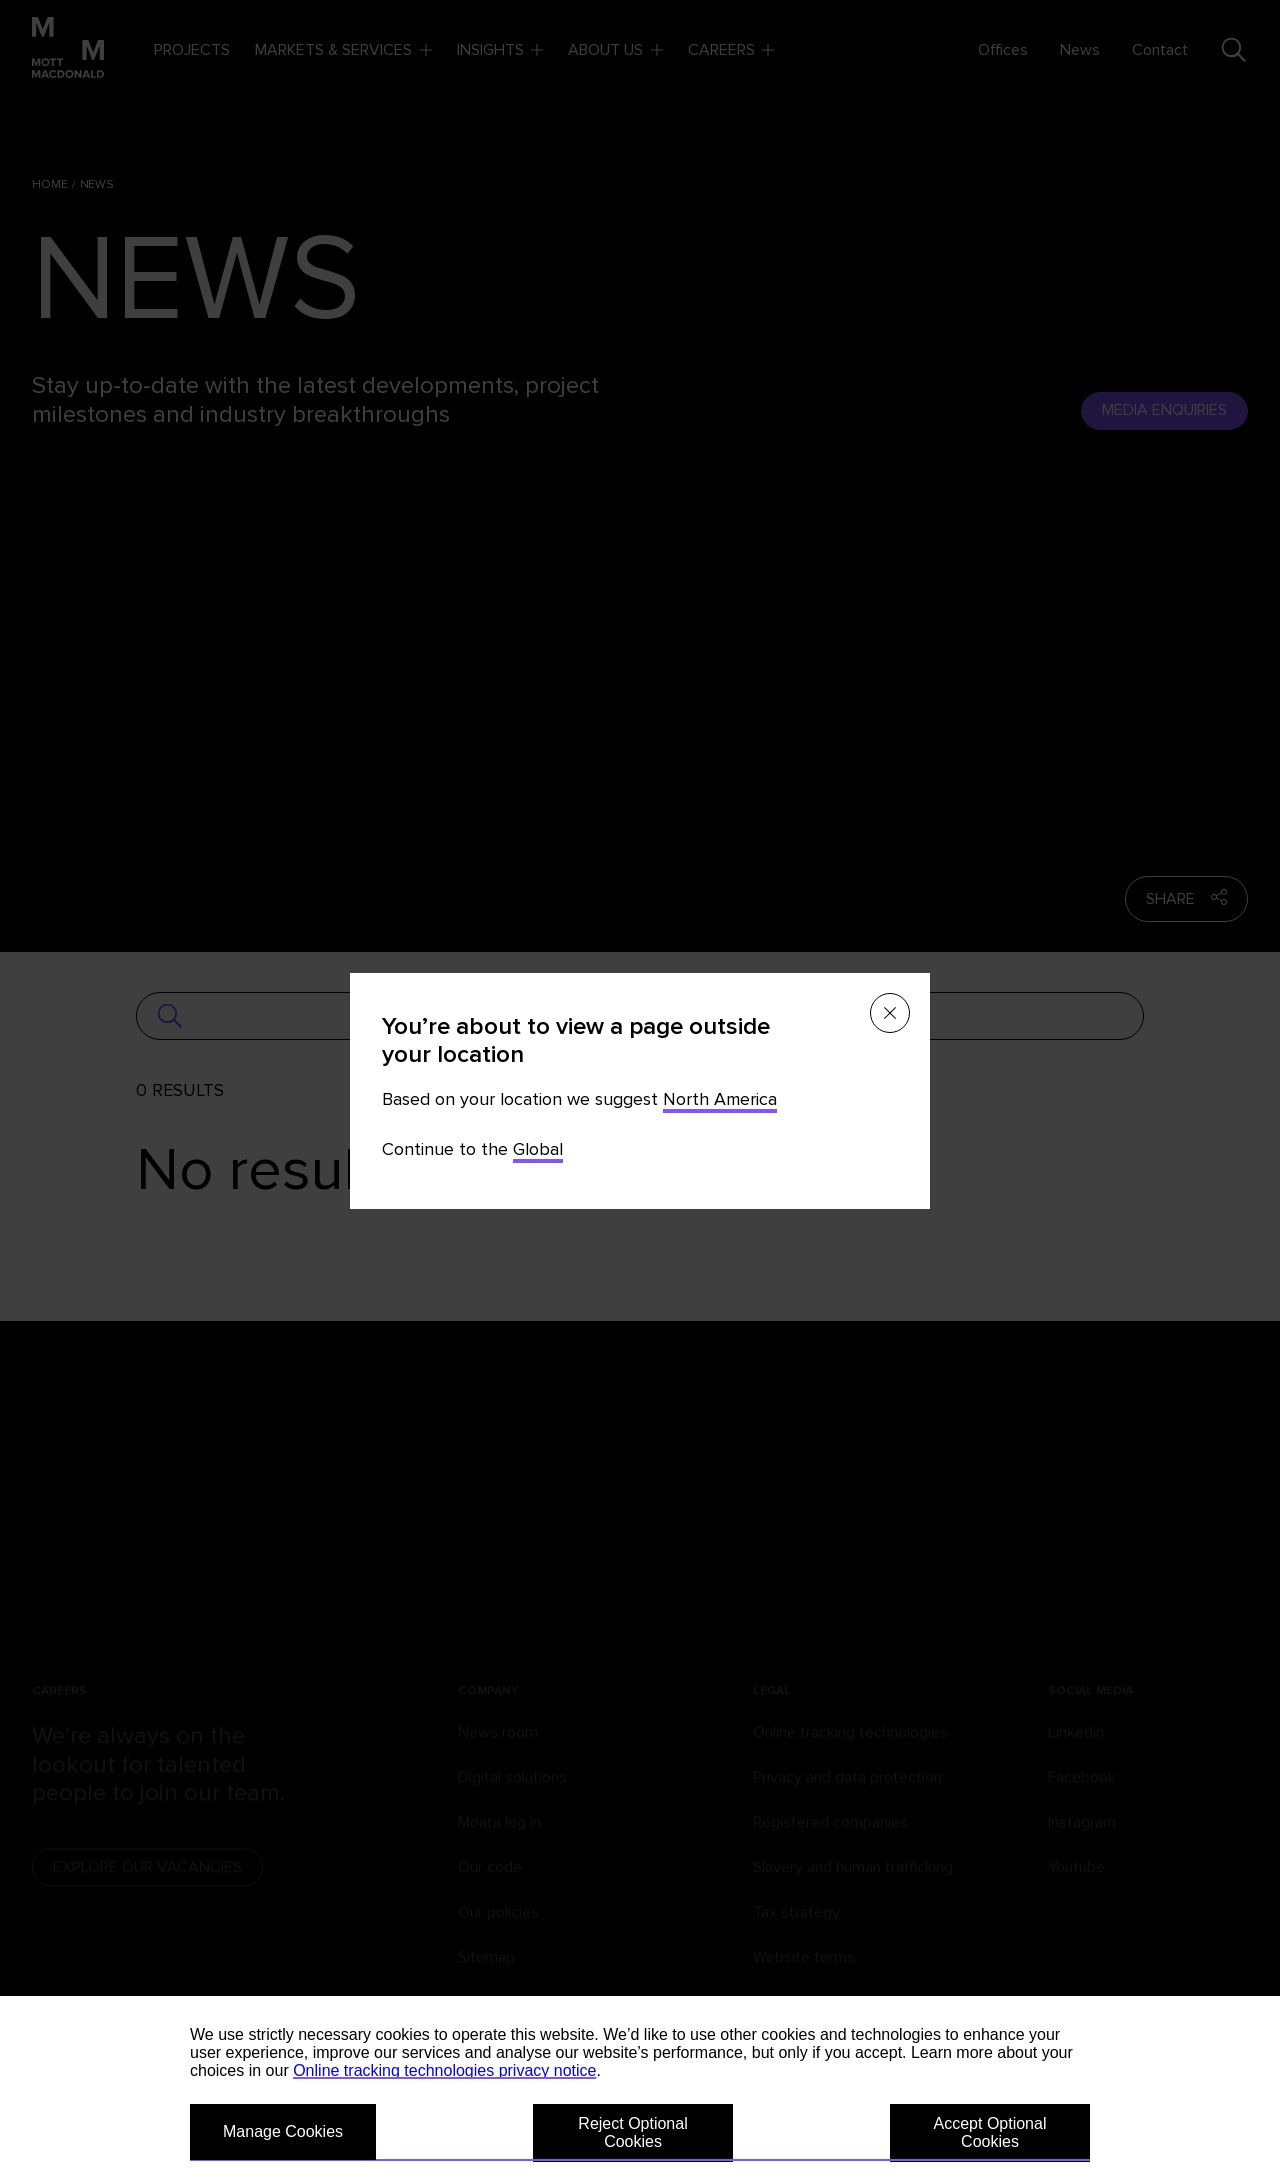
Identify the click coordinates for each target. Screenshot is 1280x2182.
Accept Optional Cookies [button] (990, 2132)
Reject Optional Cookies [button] (632, 2132)
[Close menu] (890, 1013)
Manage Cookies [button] (283, 2131)
